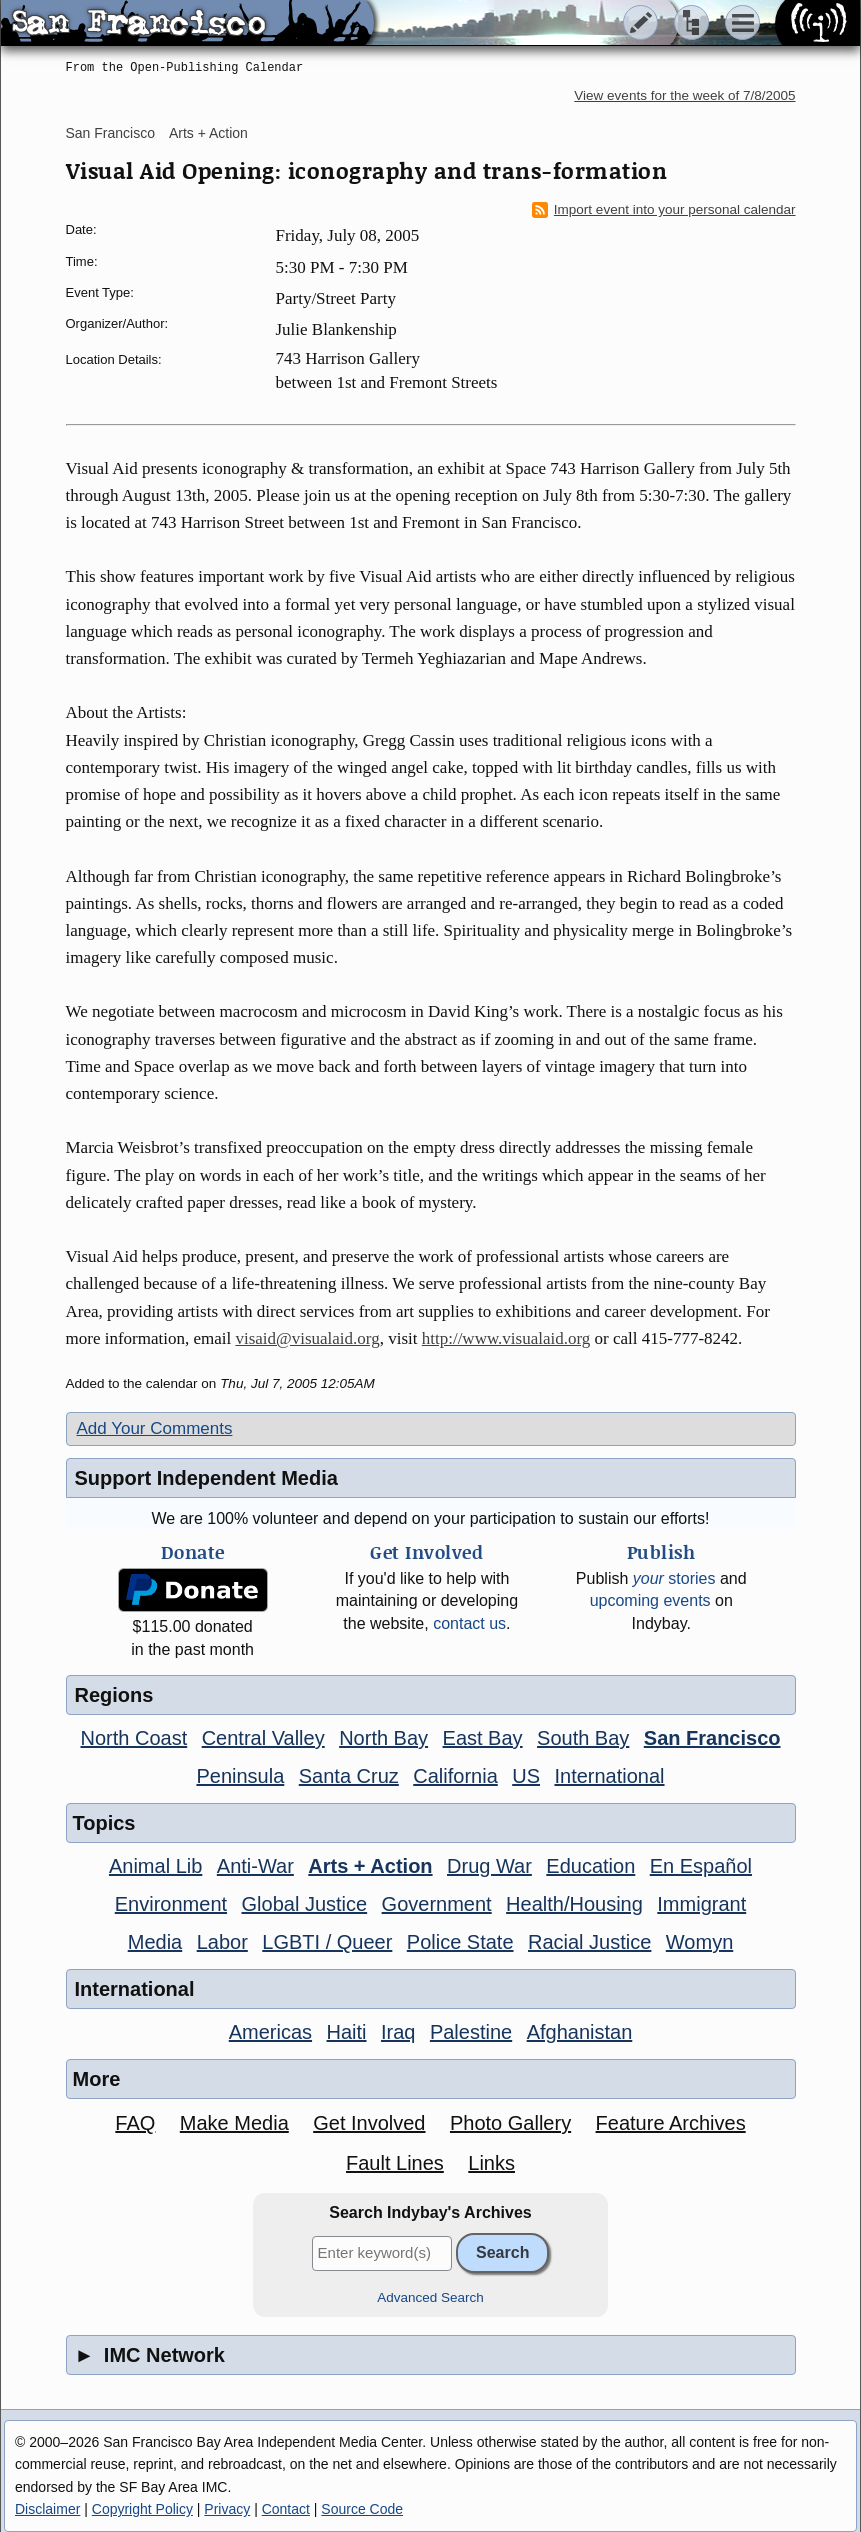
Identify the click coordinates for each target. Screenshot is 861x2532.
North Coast (134, 1738)
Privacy (227, 2509)
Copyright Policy (142, 2509)
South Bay (583, 1738)
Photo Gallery (510, 2123)
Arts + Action (208, 133)
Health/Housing (574, 1904)
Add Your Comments (155, 1428)
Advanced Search (430, 2297)
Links (491, 2163)
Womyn (699, 1942)
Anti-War (255, 1866)
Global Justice (305, 1904)
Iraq (398, 2032)
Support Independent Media (206, 1478)
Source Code (362, 2509)
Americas (270, 2032)
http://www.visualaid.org (506, 1338)
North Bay (383, 1738)
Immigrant (701, 1904)
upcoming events (650, 1600)
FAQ (135, 2123)
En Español (701, 1866)
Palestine (471, 2032)
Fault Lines (395, 2163)
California (455, 1776)
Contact (286, 2509)
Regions (114, 1695)
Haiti (347, 2032)
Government (437, 1904)
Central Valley (263, 1738)
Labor (222, 1942)
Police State (460, 1942)
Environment (171, 1904)
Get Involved (369, 2123)
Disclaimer (47, 2509)
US (526, 1776)
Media (155, 1942)
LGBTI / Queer (327, 1942)
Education (590, 1866)
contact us (469, 1623)
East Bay (483, 1738)
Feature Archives (671, 2123)
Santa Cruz (349, 1776)
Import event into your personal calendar (664, 210)
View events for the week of (684, 95)
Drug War (489, 1866)
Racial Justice (589, 1942)
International (609, 1776)
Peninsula (240, 1776)
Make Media (234, 2123)
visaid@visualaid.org (307, 1338)
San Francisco (110, 133)
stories (674, 1578)
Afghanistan (580, 2032)
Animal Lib (155, 1866)
